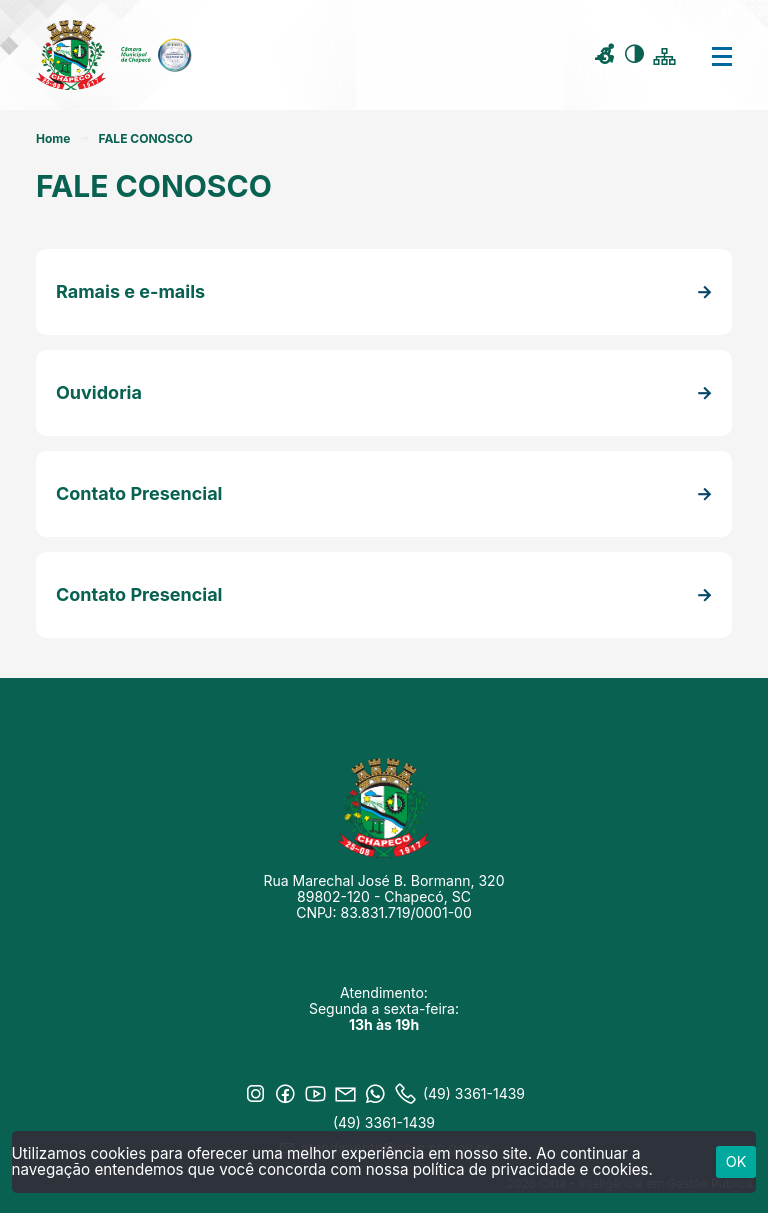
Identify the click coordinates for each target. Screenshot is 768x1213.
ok (736, 1161)
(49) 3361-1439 (384, 1122)
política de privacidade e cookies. (533, 1169)
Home (53, 138)
